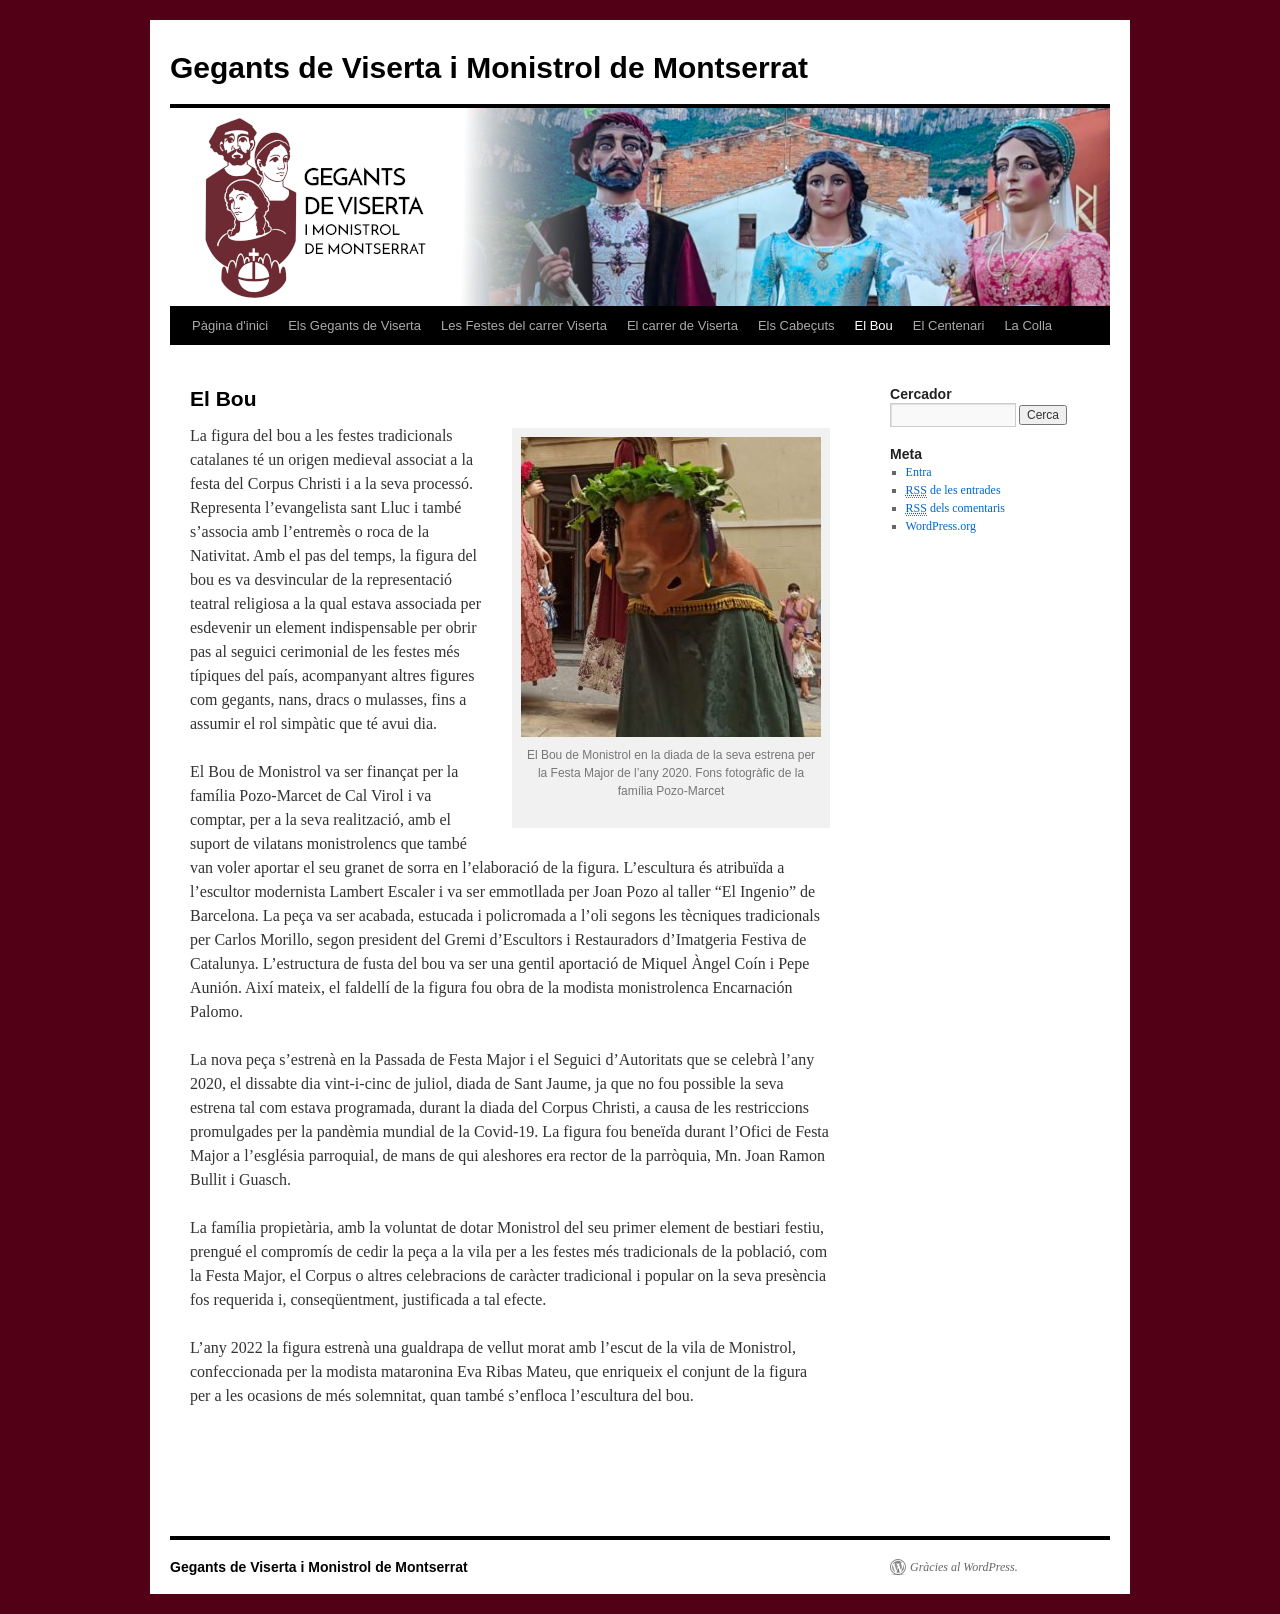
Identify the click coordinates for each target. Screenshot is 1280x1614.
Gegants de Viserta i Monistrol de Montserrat (489, 67)
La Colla (1028, 325)
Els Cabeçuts (796, 325)
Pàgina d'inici (230, 325)
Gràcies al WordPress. (964, 1567)
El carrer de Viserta (682, 325)
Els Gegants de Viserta (354, 325)
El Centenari (949, 325)
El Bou (874, 325)
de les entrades (953, 490)
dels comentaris (955, 508)
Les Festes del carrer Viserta (524, 325)
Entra (919, 472)
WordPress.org (941, 526)
